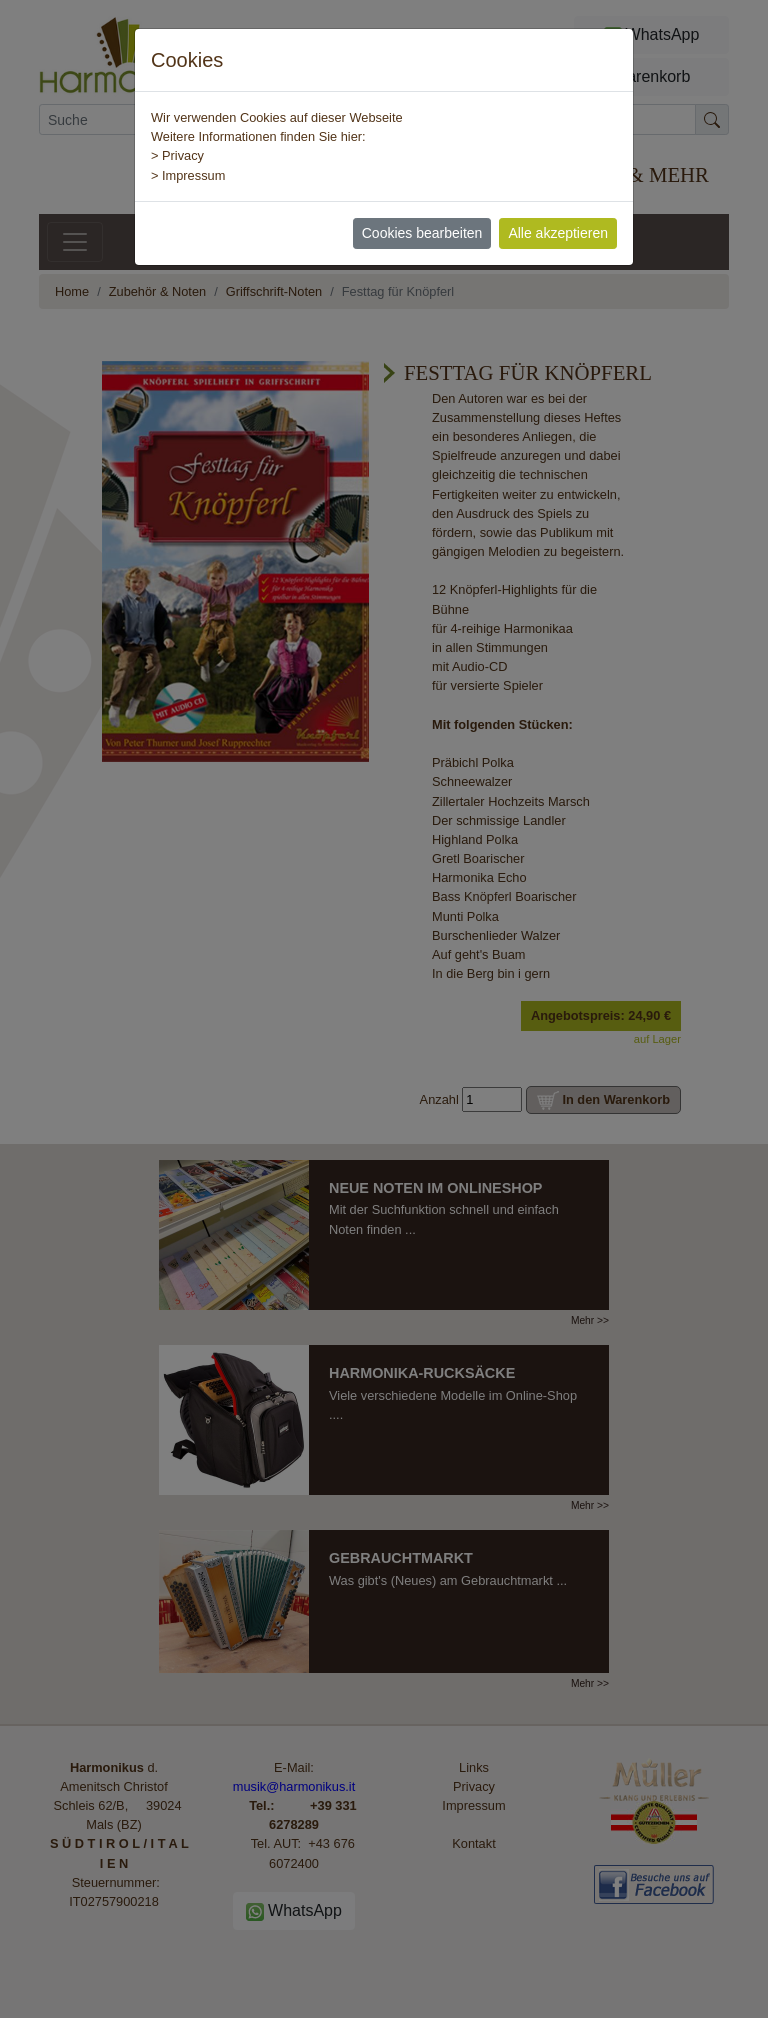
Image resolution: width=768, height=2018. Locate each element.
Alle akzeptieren (558, 233)
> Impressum (188, 175)
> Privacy (177, 155)
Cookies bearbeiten (422, 233)
